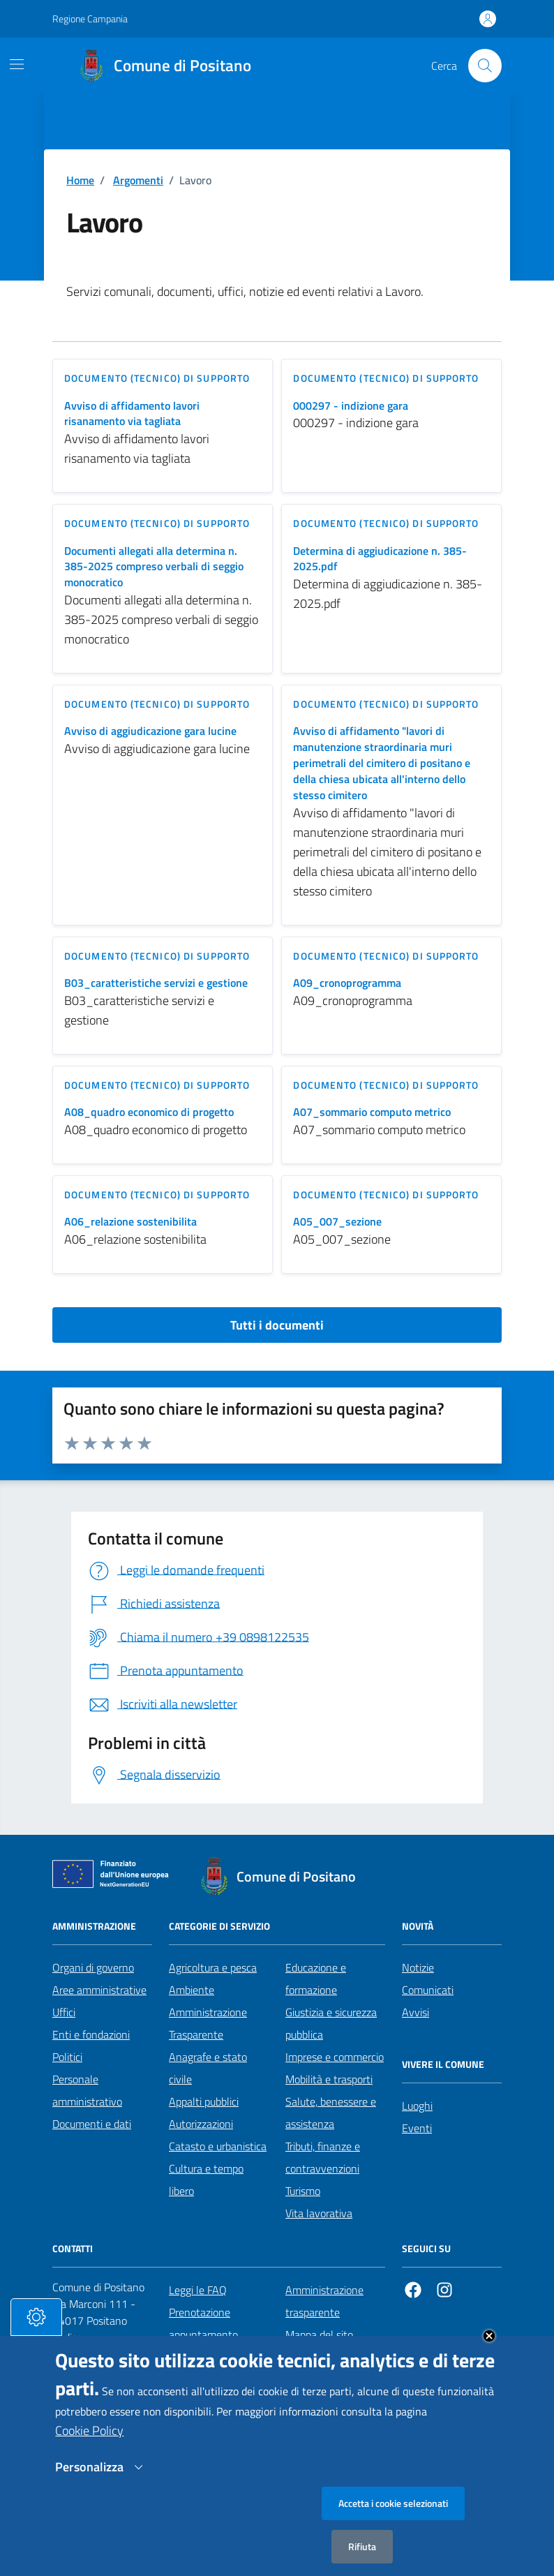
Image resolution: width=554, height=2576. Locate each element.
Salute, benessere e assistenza (330, 2112)
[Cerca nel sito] (485, 65)
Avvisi (415, 2012)
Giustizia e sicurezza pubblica (331, 2023)
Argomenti (138, 180)
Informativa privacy (330, 2356)
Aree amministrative (99, 1989)
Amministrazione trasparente (324, 2301)
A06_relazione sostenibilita (130, 1222)
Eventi (417, 2128)
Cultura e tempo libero (206, 2179)
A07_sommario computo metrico (372, 1112)
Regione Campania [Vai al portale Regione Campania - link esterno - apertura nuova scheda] (90, 18)
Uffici (63, 2012)
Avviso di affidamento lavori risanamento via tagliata (132, 414)
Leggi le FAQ (198, 2289)
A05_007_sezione (337, 1222)
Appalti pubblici (204, 2101)
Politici (67, 2056)
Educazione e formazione (315, 1978)
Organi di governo (93, 1967)
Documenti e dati (91, 2123)
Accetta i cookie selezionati (393, 2524)
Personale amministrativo (87, 2090)
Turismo (302, 2190)
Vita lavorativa (318, 2213)
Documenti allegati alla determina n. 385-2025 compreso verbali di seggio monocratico (154, 567)
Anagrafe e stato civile (208, 2067)
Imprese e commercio (334, 2056)
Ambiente (191, 1989)
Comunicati (428, 1989)
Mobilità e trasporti (329, 2079)
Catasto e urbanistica (218, 2146)
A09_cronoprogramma (347, 983)
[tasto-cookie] (36, 2339)
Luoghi (417, 2105)
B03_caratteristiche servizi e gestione (156, 983)
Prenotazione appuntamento (203, 2323)
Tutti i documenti (277, 1325)
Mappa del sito (319, 2334)
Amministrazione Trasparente (208, 2023)
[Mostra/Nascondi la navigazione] (16, 64)
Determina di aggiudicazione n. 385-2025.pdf (380, 559)
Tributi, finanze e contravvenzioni (322, 2157)
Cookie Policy (89, 2452)
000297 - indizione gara (350, 406)
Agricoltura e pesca (213, 1967)
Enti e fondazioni (91, 2034)
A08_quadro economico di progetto (149, 1112)
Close (489, 2357)
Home (80, 180)
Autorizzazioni (201, 2123)
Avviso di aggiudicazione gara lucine (150, 731)
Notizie (418, 1967)
